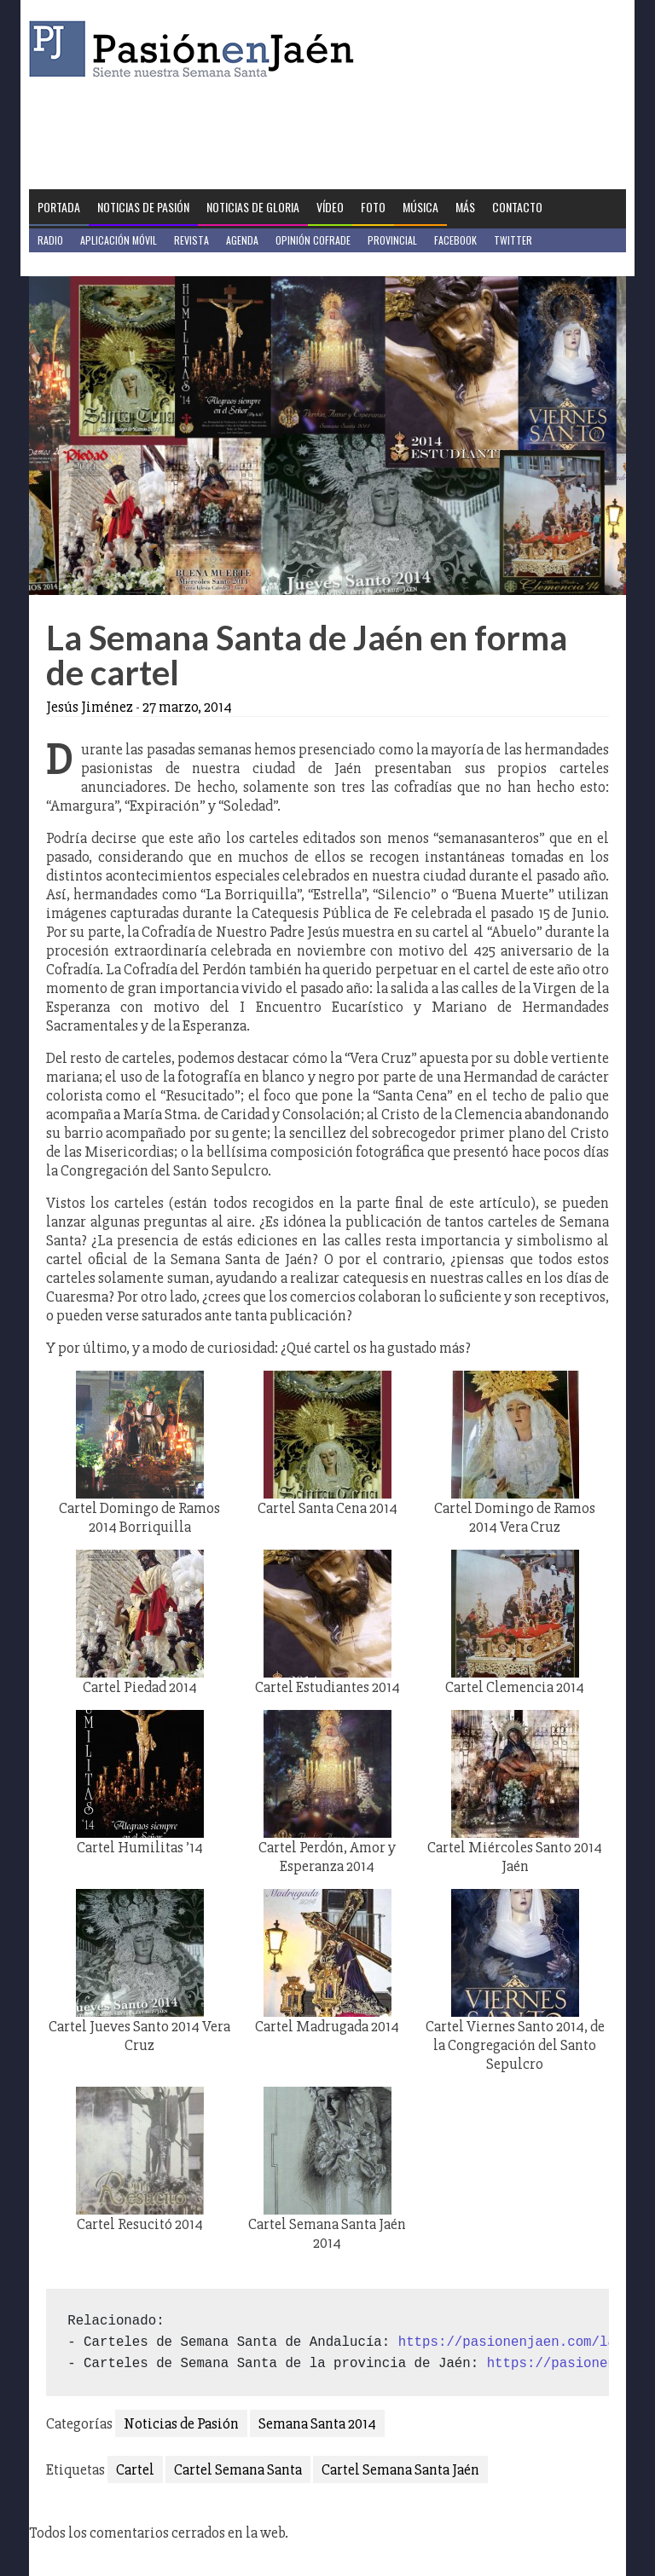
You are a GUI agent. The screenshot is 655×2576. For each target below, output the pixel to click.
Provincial (392, 240)
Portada (59, 207)
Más (465, 207)
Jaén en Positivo (75, 264)
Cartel (135, 2469)
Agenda (242, 240)
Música (420, 207)
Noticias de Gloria (252, 207)
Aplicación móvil (118, 240)
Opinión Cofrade (313, 240)
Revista (191, 240)
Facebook (455, 240)
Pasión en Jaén (196, 49)
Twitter (513, 240)
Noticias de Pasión (143, 207)
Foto (373, 207)
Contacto (517, 207)
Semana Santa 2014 (317, 2423)
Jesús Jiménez (89, 706)
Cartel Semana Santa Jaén (400, 2469)
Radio (50, 240)
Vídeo (330, 207)
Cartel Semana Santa (238, 2469)
